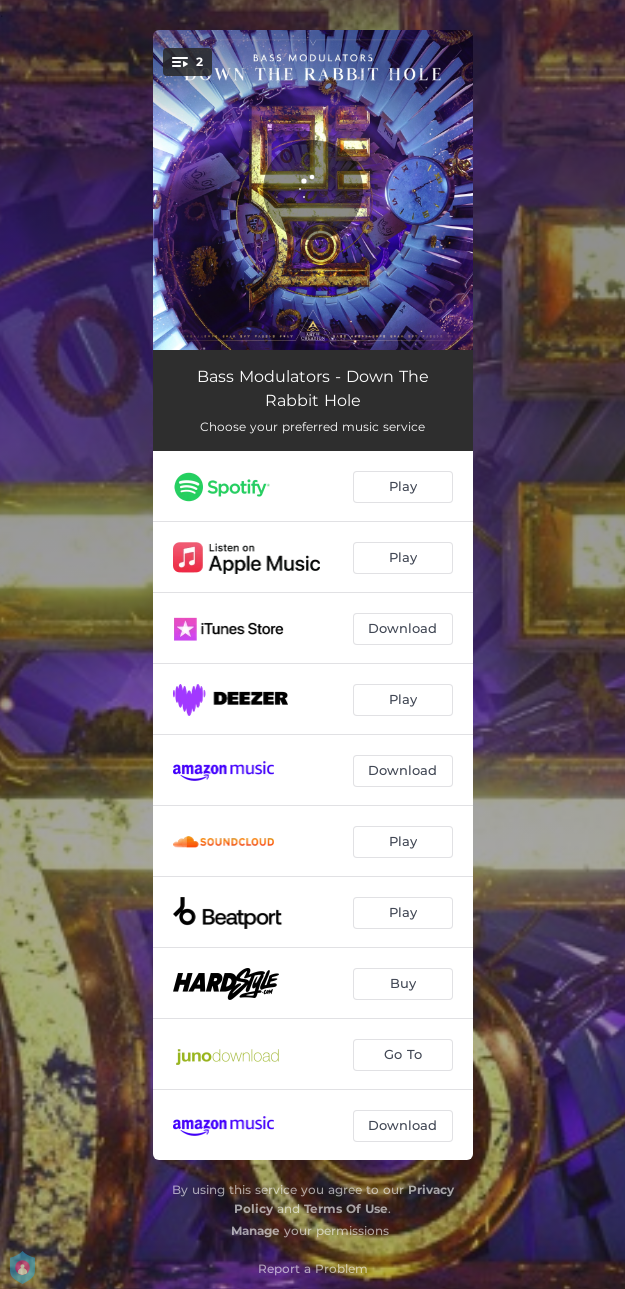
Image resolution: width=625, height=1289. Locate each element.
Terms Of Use (346, 1208)
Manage (255, 1230)
